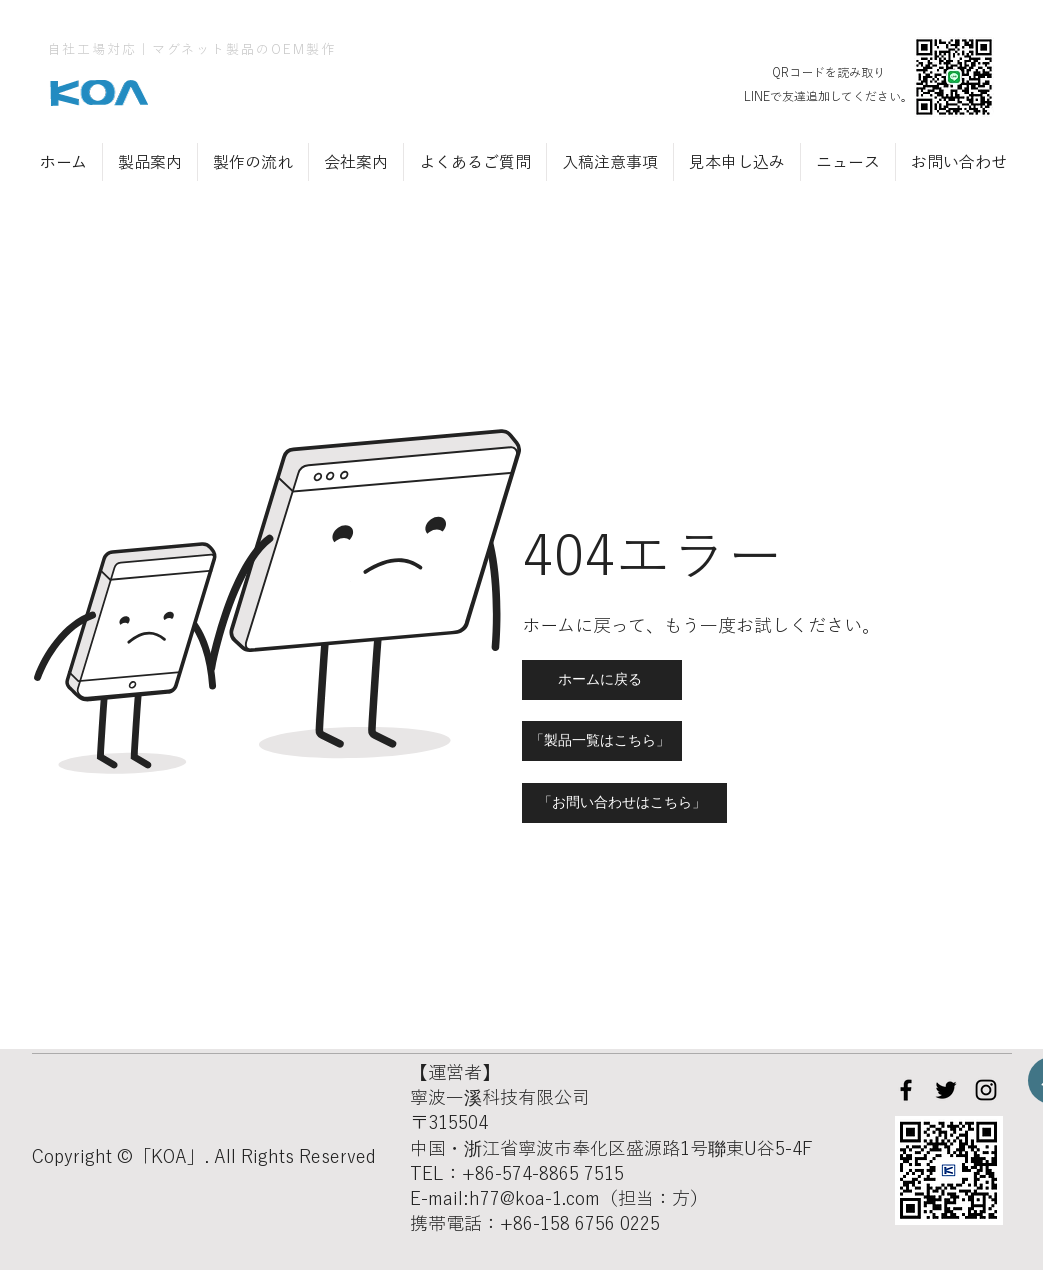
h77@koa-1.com (534, 1198)
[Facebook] (906, 1090)
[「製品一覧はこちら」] (602, 741)
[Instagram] (986, 1090)
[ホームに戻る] (602, 680)
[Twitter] (946, 1090)
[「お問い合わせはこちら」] (624, 803)
